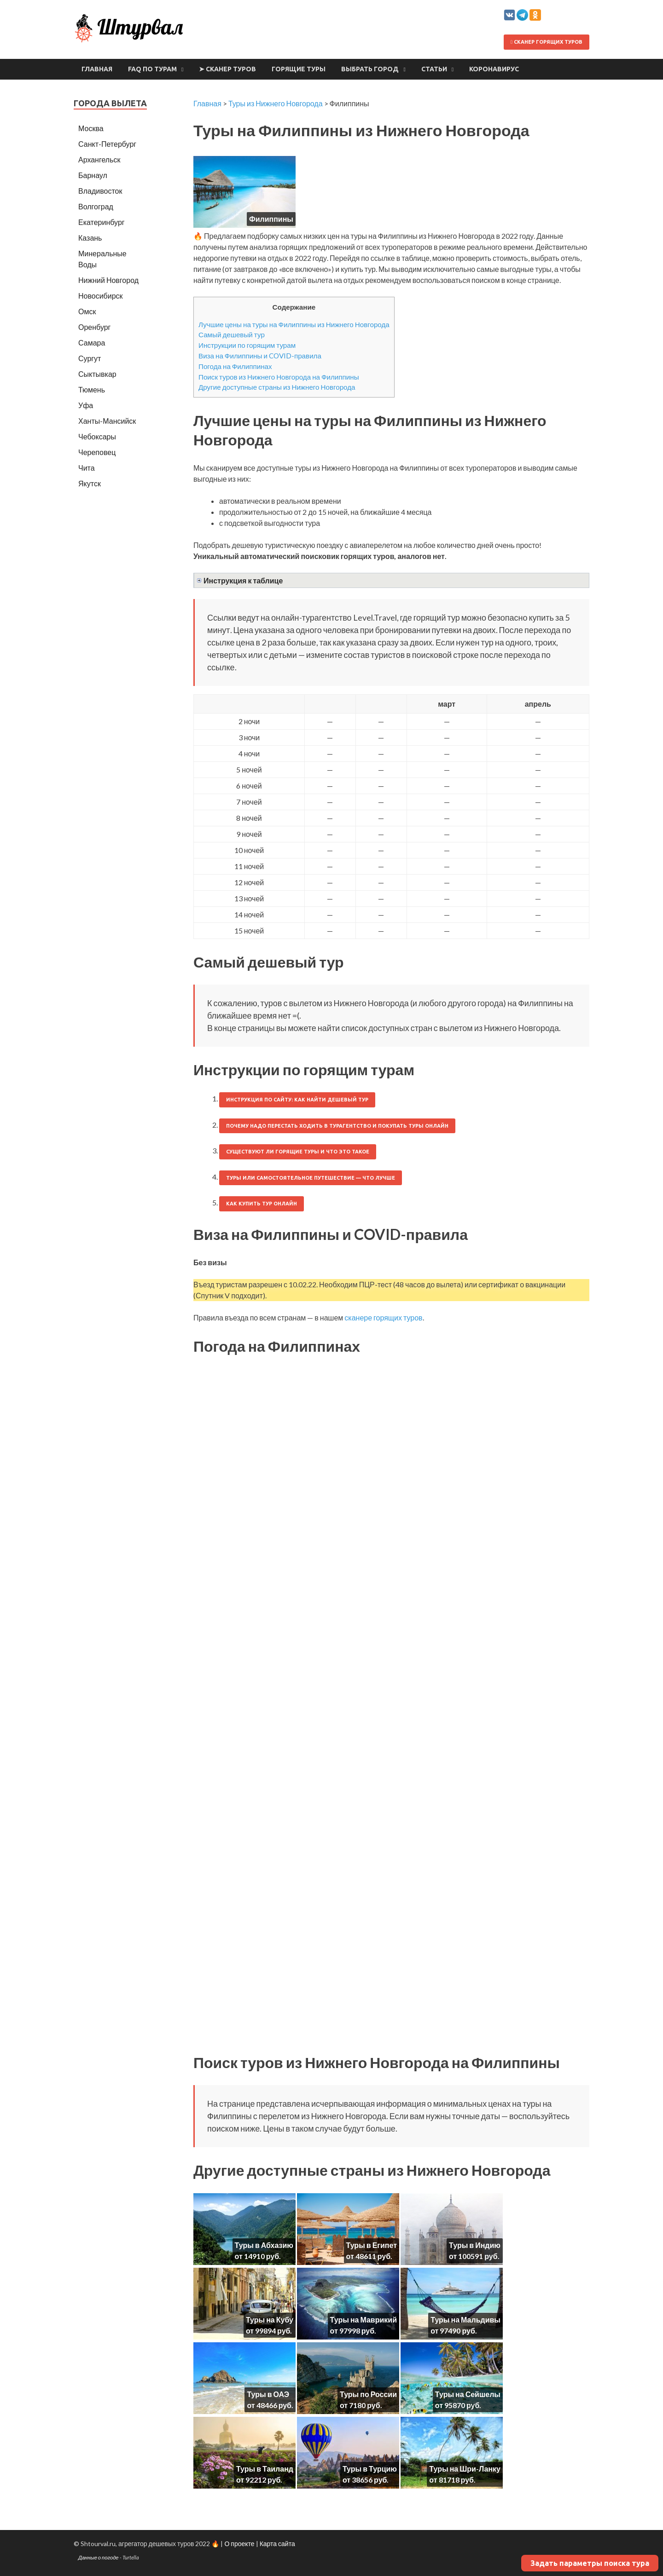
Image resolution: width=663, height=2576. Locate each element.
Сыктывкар (97, 373)
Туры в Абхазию (264, 2245)
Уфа (85, 405)
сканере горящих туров (383, 1317)
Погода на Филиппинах (235, 366)
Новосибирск (100, 295)
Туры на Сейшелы (467, 2394)
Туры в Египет (371, 2245)
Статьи (434, 69)
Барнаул (92, 175)
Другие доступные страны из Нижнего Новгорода (276, 387)
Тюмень (91, 389)
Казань (90, 237)
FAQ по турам (152, 69)
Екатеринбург (101, 222)
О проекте (239, 2543)
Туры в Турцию (370, 2468)
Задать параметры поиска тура (589, 2563)
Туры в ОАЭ (268, 2394)
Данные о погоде (98, 2557)
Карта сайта (277, 2543)
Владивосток (100, 190)
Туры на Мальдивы (465, 2319)
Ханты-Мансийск (107, 420)
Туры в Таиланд (264, 2468)
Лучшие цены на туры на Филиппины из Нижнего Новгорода (294, 324)
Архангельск (99, 159)
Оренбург (94, 327)
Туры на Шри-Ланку (464, 2468)
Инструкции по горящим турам (247, 345)
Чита (86, 467)
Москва (91, 128)
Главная (96, 69)
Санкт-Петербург (107, 143)
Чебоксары (97, 436)
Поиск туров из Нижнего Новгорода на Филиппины (278, 377)
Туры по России (368, 2394)
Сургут (89, 358)
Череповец (97, 452)
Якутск (89, 483)
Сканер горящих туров (546, 42)
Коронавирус (494, 69)
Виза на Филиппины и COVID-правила (259, 356)
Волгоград (95, 206)
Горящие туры (299, 69)
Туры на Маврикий (363, 2319)
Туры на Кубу (269, 2319)
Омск (87, 311)
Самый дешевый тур (231, 334)
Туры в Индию (474, 2245)
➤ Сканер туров (227, 69)
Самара (91, 342)
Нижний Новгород (108, 280)
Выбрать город (370, 69)
